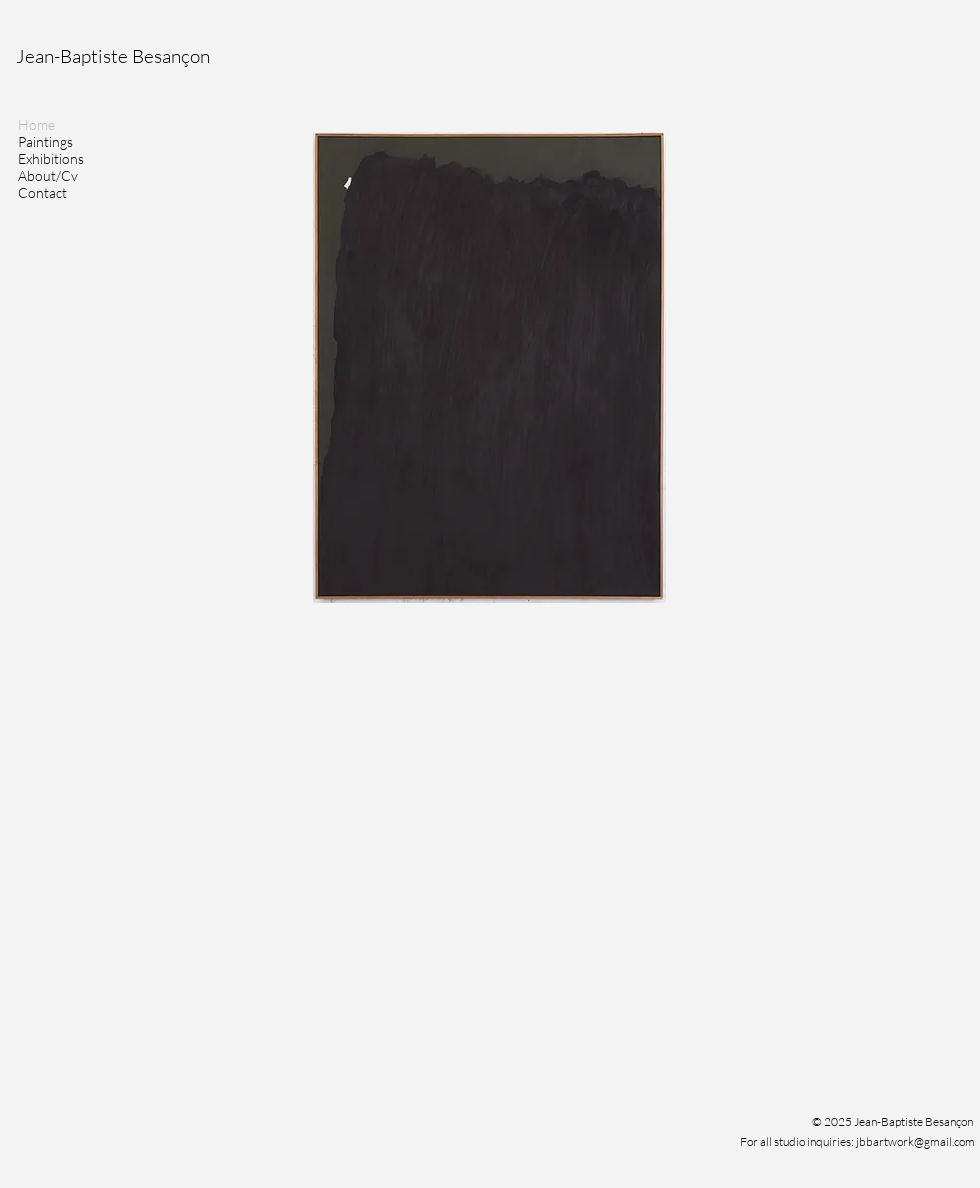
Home (36, 124)
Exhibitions (51, 158)
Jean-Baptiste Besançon (113, 56)
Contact (42, 192)
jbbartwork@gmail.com (915, 1141)
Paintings (45, 141)
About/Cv (48, 175)
